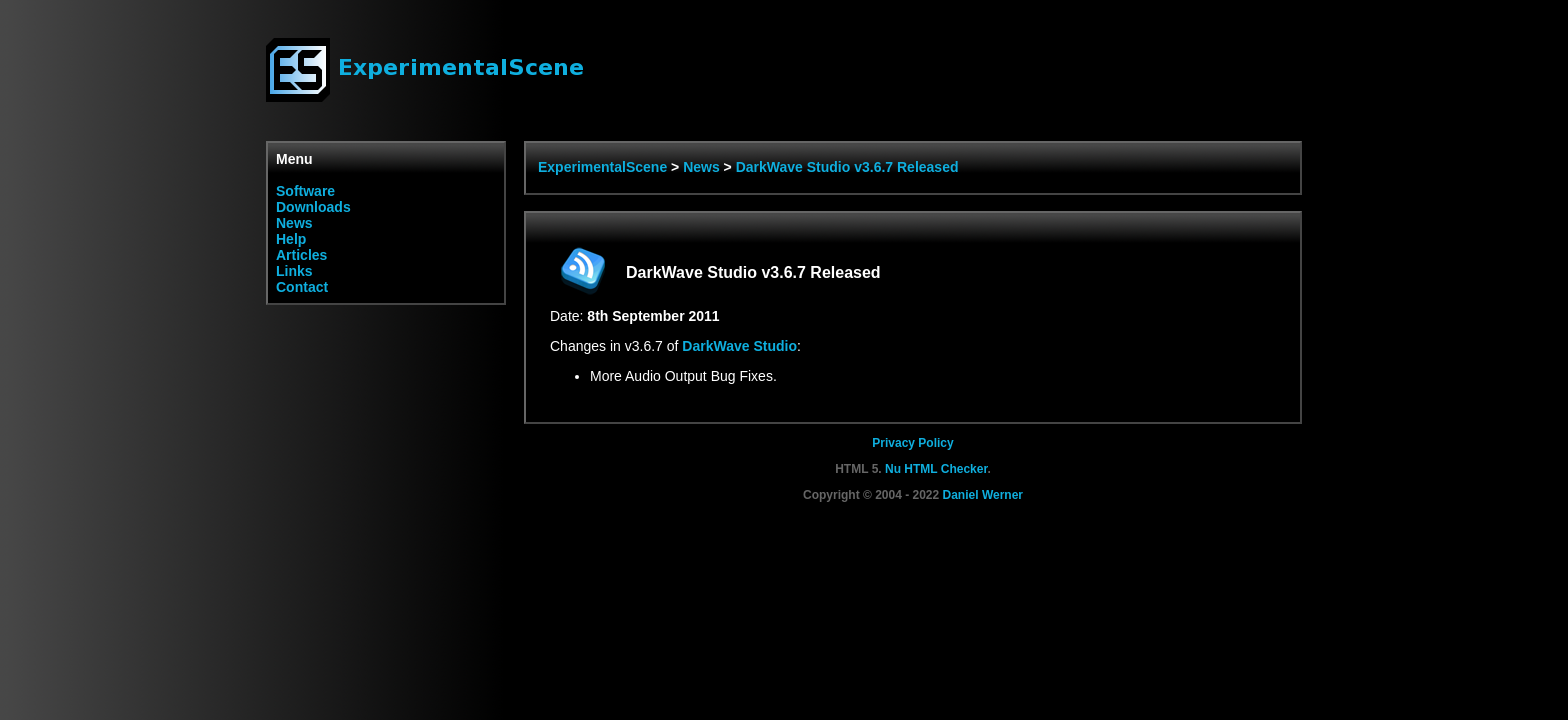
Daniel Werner (983, 495)
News (294, 223)
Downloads (313, 207)
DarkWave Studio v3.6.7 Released (847, 167)
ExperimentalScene (602, 167)
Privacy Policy (912, 443)
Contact (302, 287)
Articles (301, 255)
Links (294, 271)
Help (291, 239)
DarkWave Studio (739, 346)
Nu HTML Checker (936, 469)
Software (305, 191)
